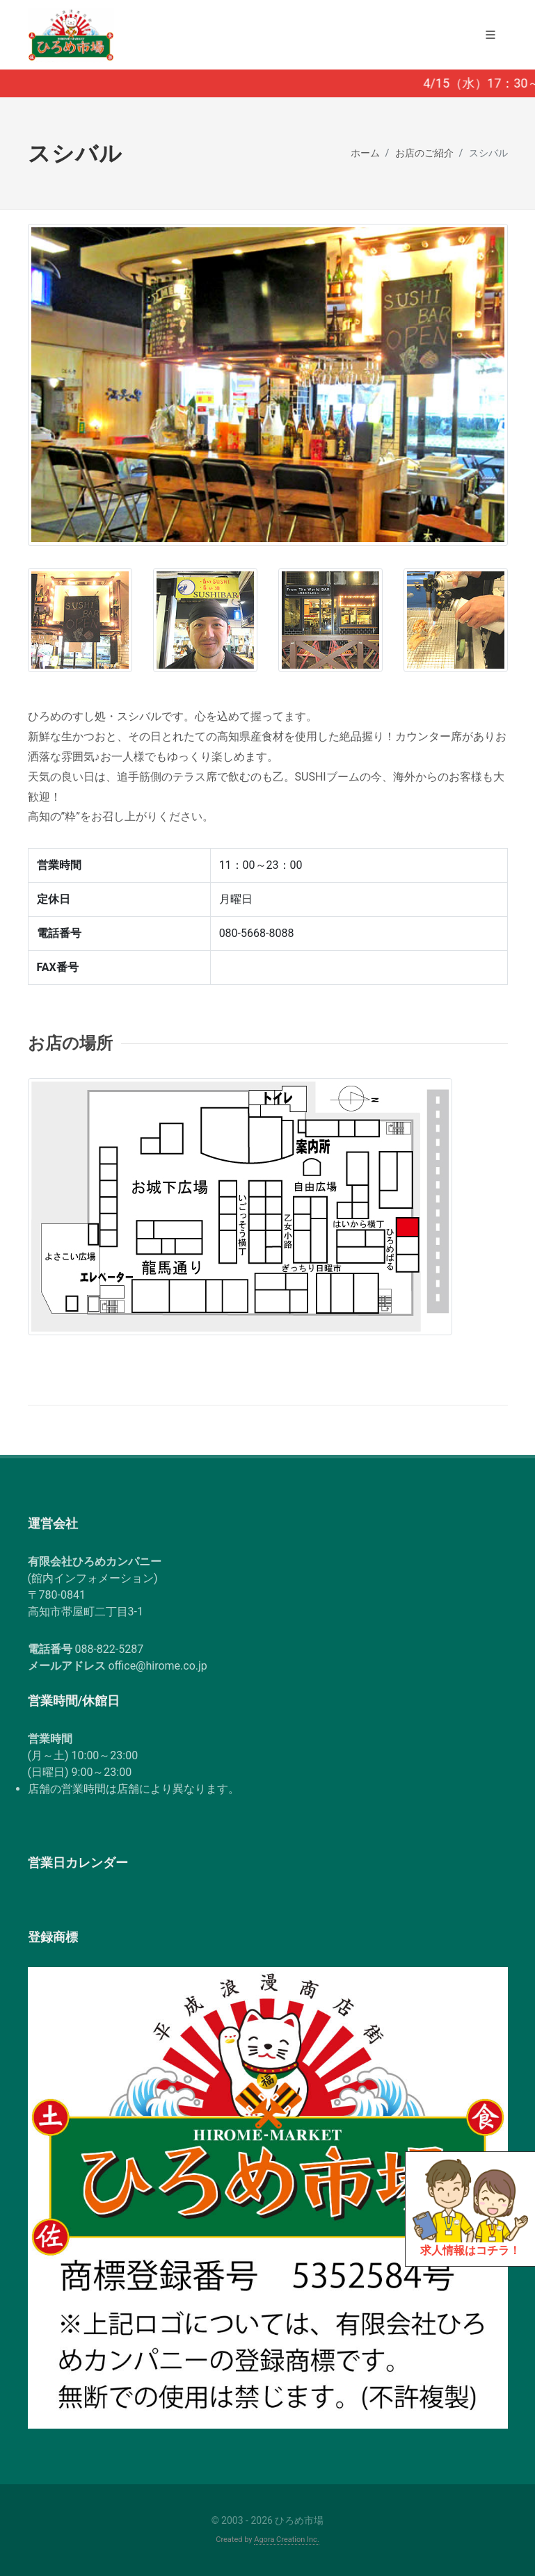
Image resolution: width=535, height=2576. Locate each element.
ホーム (365, 153)
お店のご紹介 (424, 153)
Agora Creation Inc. (286, 2539)
